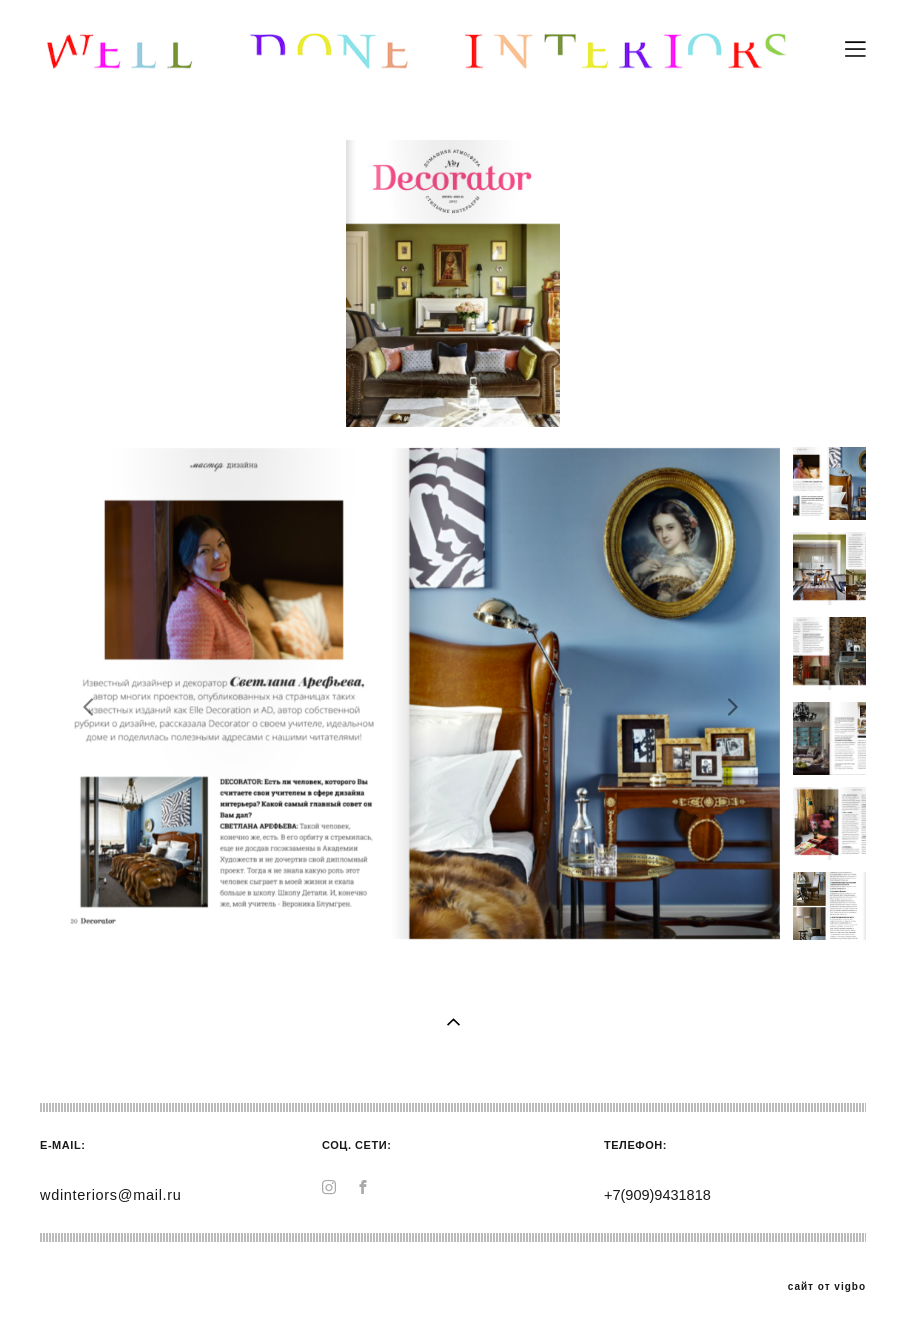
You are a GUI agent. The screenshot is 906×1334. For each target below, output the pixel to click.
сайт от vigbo (827, 1287)
